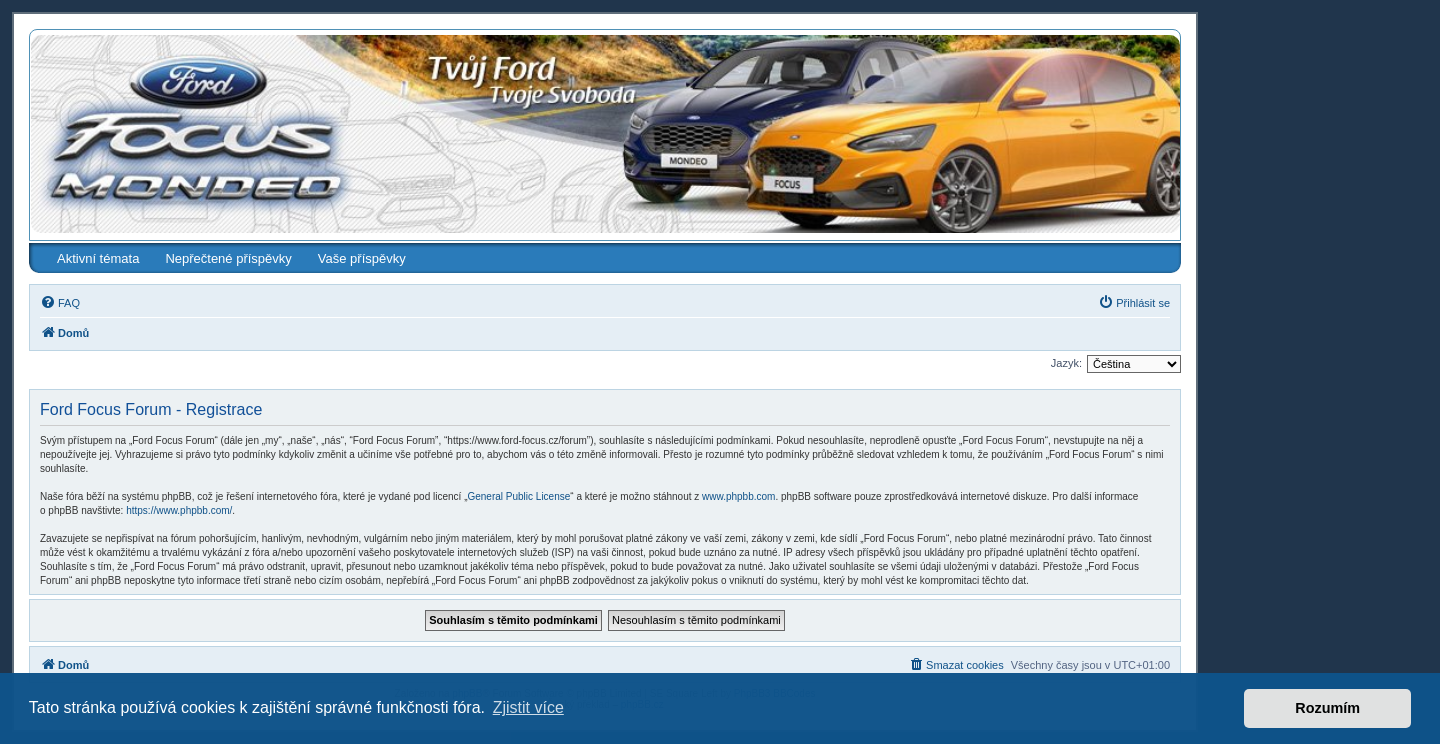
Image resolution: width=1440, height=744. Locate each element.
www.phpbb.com (738, 496)
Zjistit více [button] (528, 707)
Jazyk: (1066, 363)
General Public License (518, 496)
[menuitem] (60, 303)
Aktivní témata (98, 258)
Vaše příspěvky (362, 258)
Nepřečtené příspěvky (228, 258)
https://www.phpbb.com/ (179, 510)
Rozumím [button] (1327, 708)
